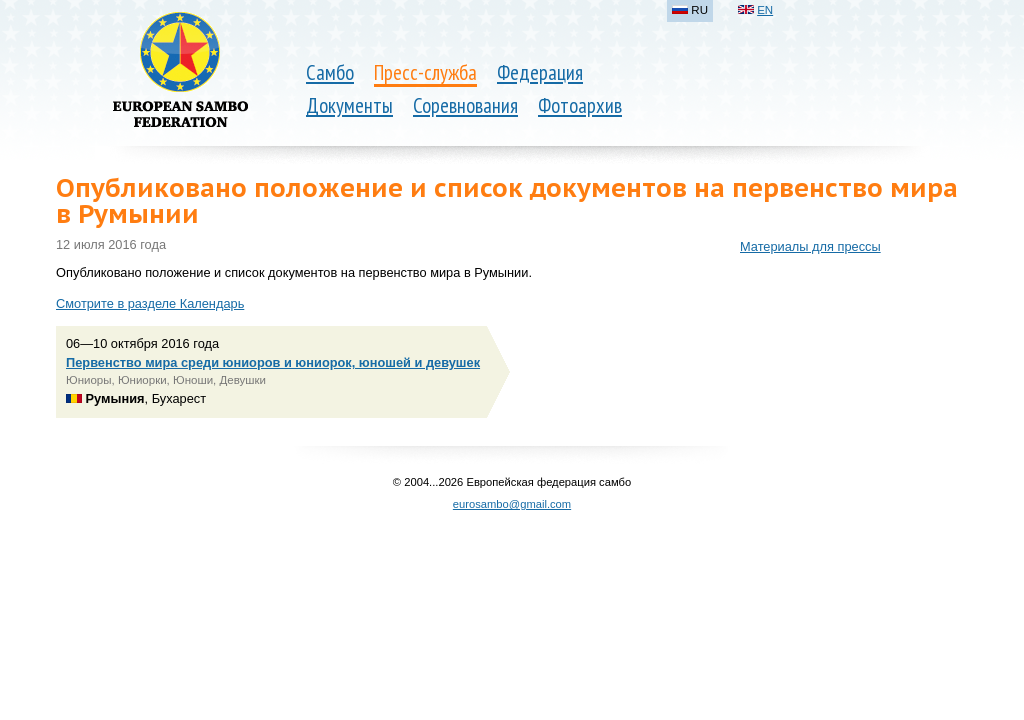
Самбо (330, 72)
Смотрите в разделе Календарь (150, 303)
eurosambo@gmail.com (512, 504)
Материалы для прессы (810, 246)
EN (765, 10)
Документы (349, 105)
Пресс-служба (425, 72)
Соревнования (465, 105)
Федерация (540, 72)
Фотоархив (580, 105)
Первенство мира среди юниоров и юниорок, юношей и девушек (273, 362)
